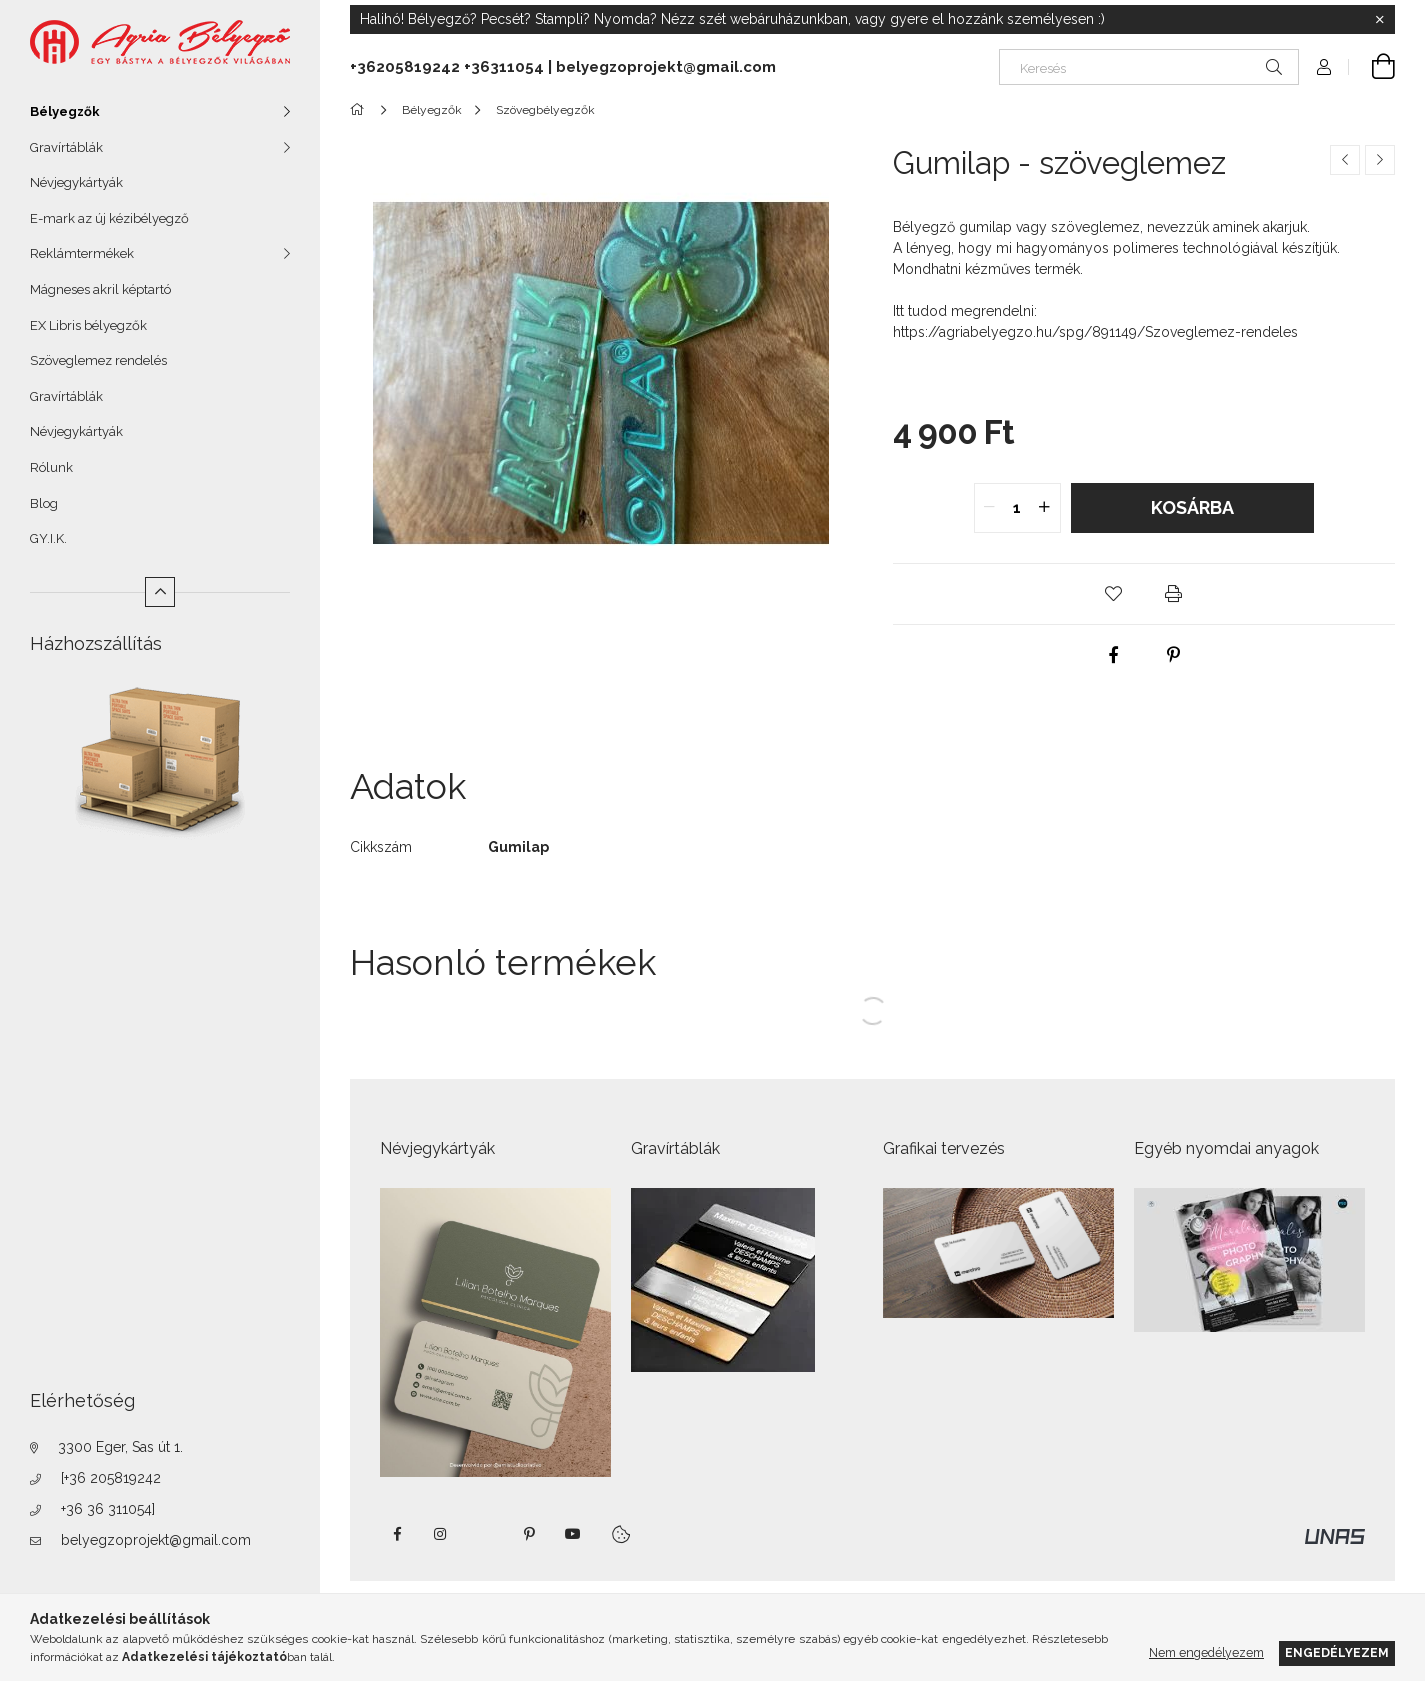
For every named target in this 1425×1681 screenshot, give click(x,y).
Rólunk (51, 467)
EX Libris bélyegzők (88, 325)
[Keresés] (1149, 67)
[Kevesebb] (160, 592)
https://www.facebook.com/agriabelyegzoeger (397, 1534)
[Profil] (1324, 67)
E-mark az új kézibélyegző (109, 218)
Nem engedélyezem (1206, 1652)
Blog (44, 503)
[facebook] (1114, 655)
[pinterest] (1174, 655)
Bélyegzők (65, 111)
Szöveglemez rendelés (98, 360)
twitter (485, 1534)
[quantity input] (1017, 508)
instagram (441, 1534)
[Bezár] (1380, 20)
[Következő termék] (1380, 160)
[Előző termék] (1345, 160)
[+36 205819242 (111, 1478)
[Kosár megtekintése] (1372, 67)
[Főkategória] (360, 110)
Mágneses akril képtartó (100, 289)
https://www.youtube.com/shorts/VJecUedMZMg (573, 1534)
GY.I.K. (48, 538)
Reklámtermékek (82, 253)
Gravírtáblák (66, 147)
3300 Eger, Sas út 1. (120, 1447)
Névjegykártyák (76, 182)
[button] (1114, 594)
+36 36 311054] (108, 1509)
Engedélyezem (1337, 1652)
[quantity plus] (1045, 508)
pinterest (529, 1534)
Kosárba (1192, 507)
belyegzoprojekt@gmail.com (156, 1540)
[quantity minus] (990, 508)
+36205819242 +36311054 (447, 67)
